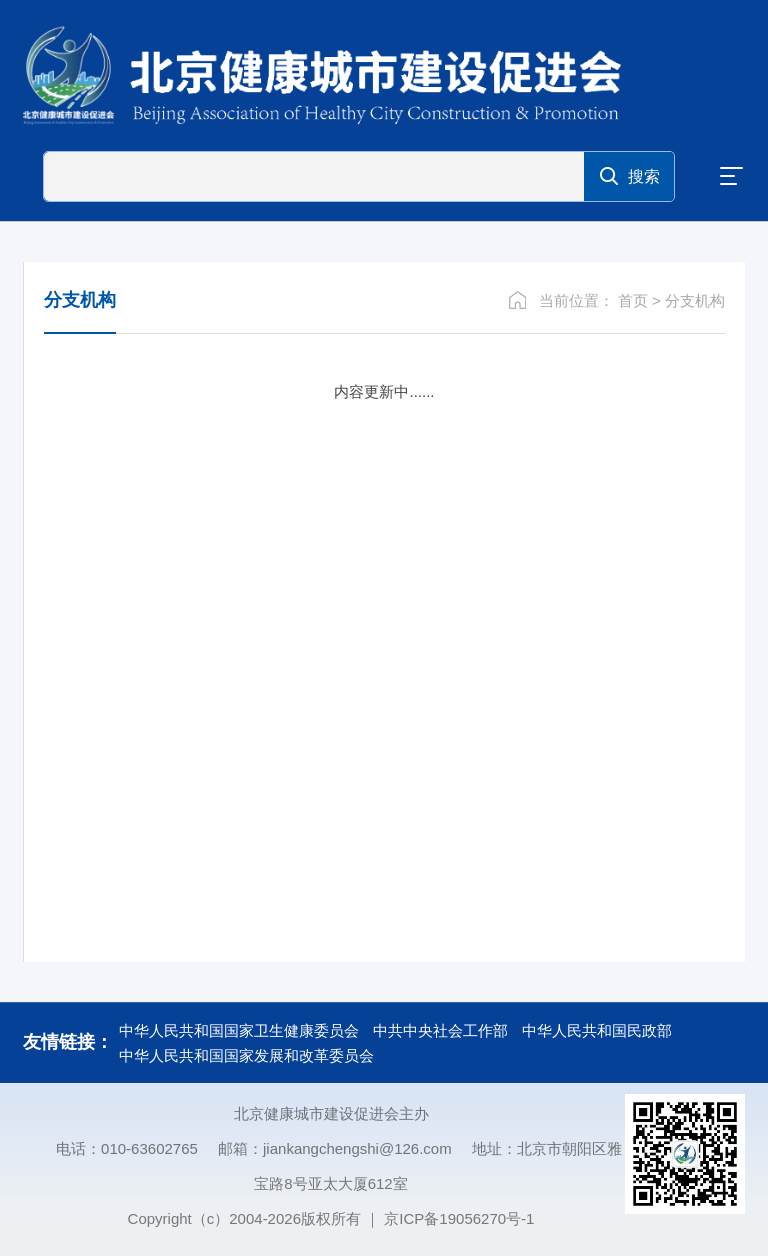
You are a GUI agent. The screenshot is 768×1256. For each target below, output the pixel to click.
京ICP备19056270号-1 (459, 1218)
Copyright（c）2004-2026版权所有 (244, 1218)
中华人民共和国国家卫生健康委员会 (239, 1030)
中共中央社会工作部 (440, 1030)
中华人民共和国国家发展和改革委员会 (246, 1055)
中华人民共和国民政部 (597, 1030)
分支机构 (695, 300)
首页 (633, 300)
